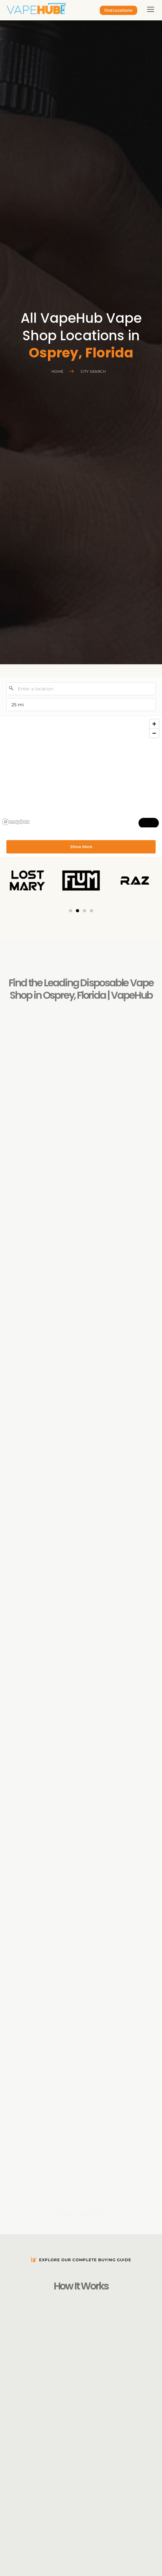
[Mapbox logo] (16, 821)
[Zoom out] (154, 733)
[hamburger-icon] (151, 10)
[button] (70, 910)
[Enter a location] (81, 688)
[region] (81, 771)
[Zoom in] (154, 724)
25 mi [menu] (19, 706)
